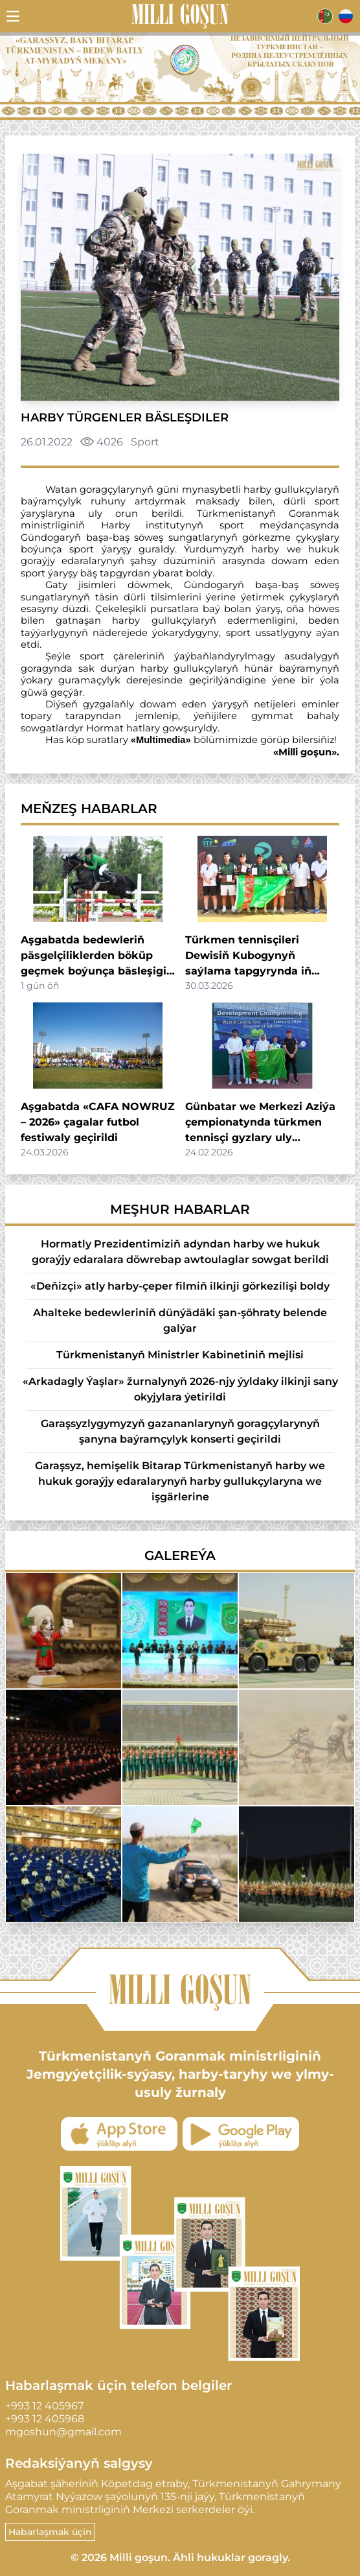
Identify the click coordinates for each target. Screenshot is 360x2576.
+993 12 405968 (44, 2419)
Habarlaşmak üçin (50, 2532)
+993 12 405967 (44, 2406)
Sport (145, 442)
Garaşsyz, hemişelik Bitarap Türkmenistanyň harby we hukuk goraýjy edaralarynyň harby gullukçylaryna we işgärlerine (180, 1481)
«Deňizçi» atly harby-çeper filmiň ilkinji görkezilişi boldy (180, 1286)
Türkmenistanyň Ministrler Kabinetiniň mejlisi (180, 1355)
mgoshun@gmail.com (63, 2432)
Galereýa (180, 1555)
